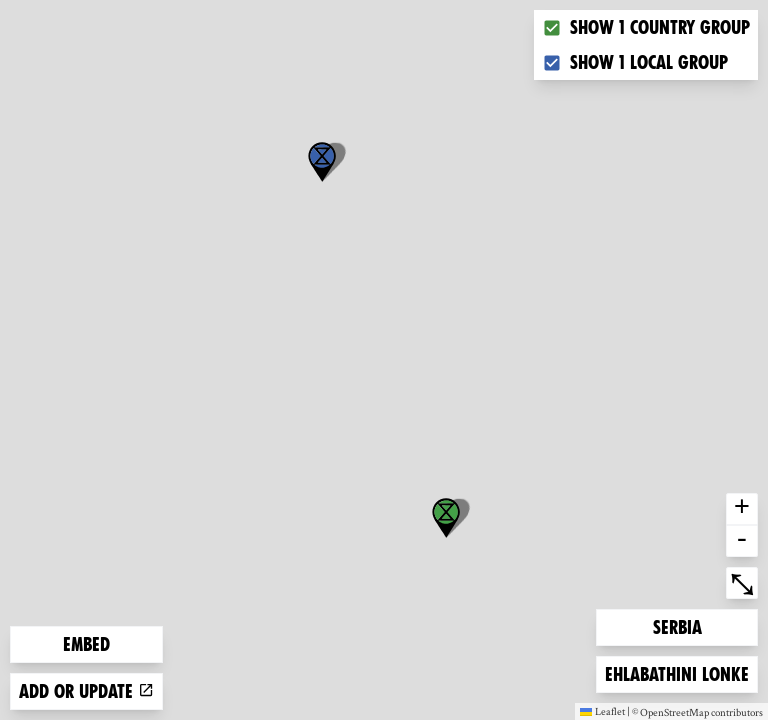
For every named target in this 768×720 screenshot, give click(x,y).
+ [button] (742, 509)
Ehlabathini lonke (676, 672)
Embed (86, 644)
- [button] (742, 541)
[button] (322, 162)
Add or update (86, 691)
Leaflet (602, 711)
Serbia (685, 625)
